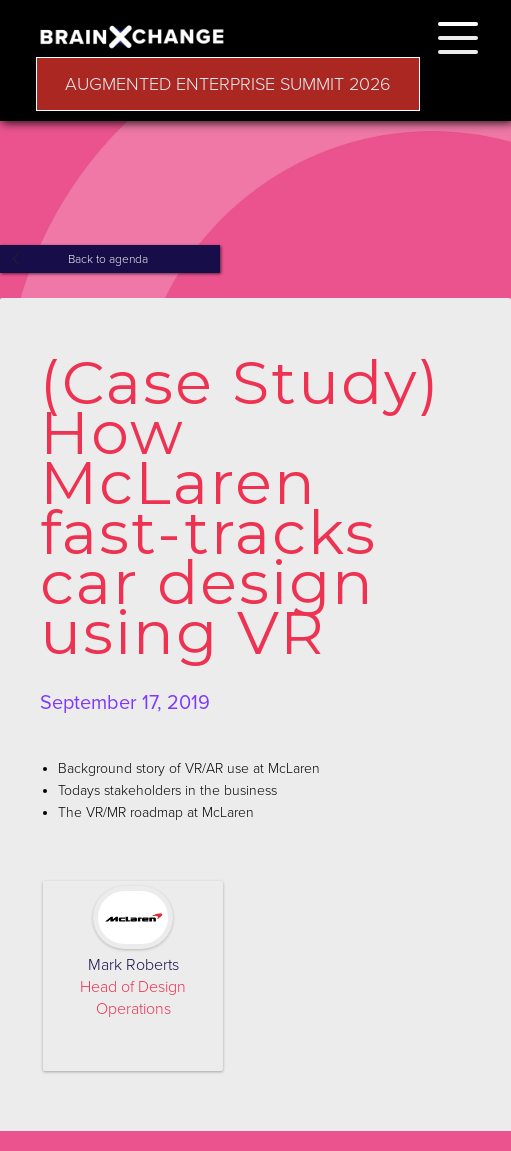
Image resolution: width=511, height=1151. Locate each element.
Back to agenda (108, 259)
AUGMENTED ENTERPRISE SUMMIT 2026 (228, 84)
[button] (458, 34)
